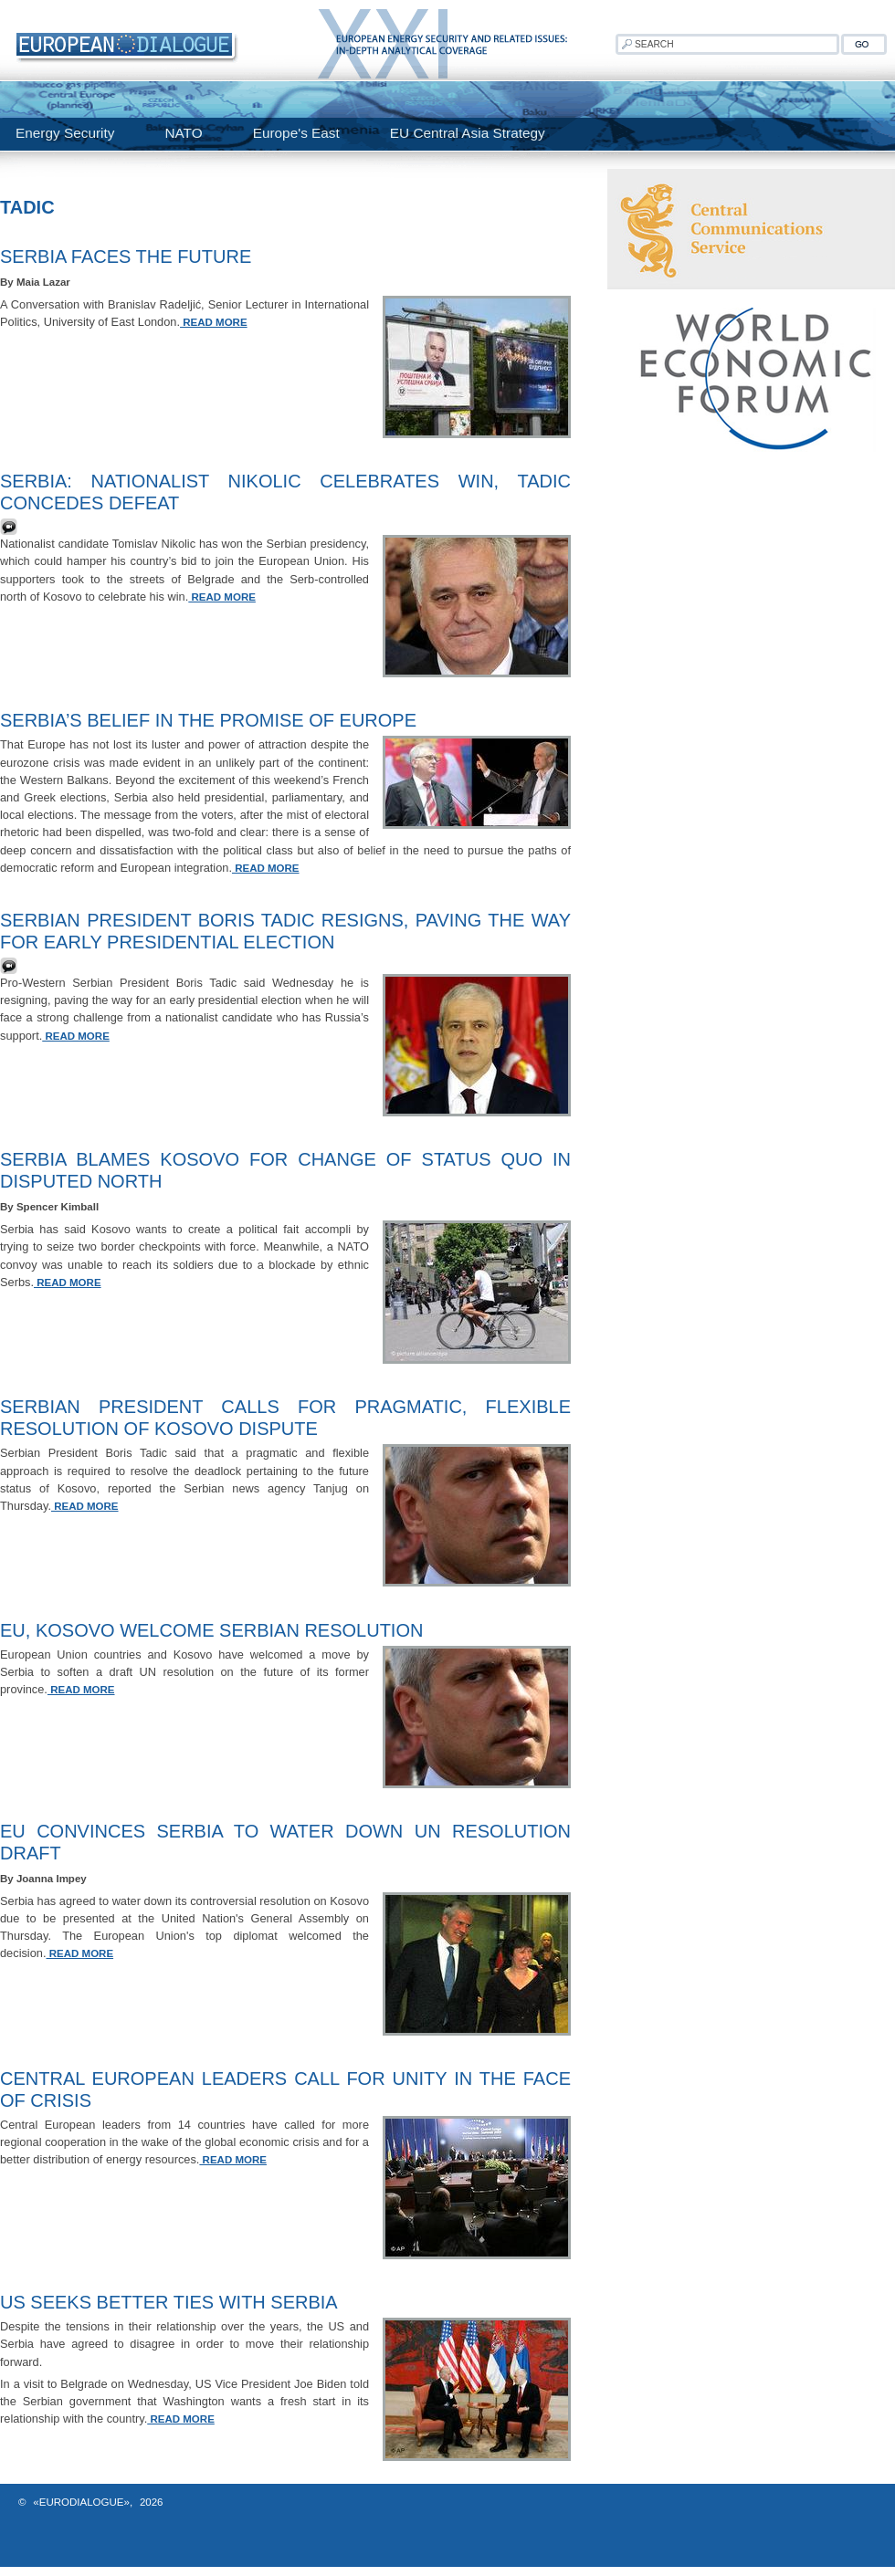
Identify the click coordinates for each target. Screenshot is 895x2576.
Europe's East (296, 133)
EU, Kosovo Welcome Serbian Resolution (211, 1630)
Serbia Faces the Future (125, 256)
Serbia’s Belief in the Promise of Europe (208, 720)
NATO (183, 133)
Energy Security (65, 133)
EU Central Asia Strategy (467, 133)
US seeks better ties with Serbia (169, 2302)
